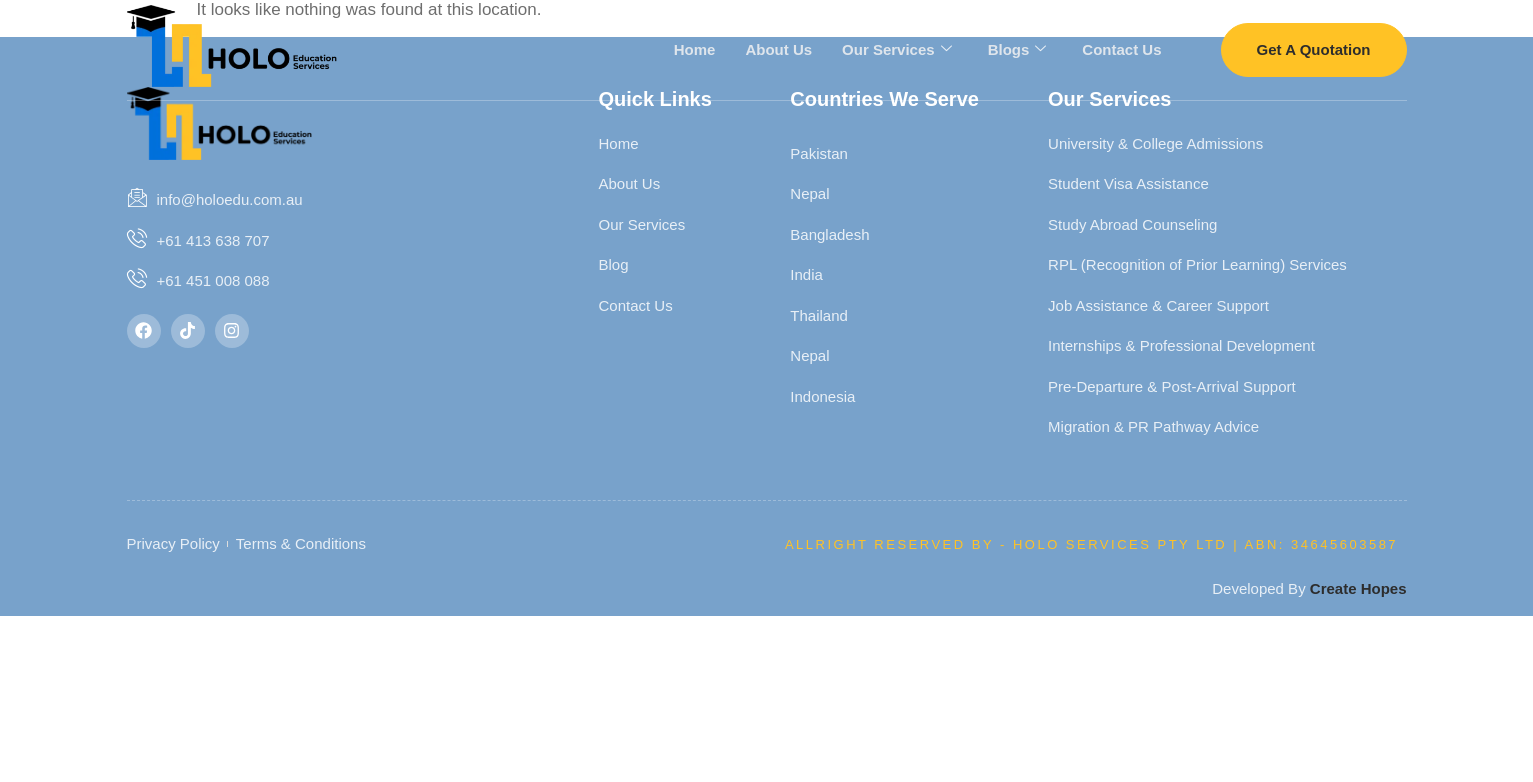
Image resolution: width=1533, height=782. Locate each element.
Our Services (897, 49)
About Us (778, 48)
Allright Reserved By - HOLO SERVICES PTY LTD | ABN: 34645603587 (1091, 544)
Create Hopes (1358, 588)
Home (695, 48)
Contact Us (1121, 48)
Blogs (1017, 49)
